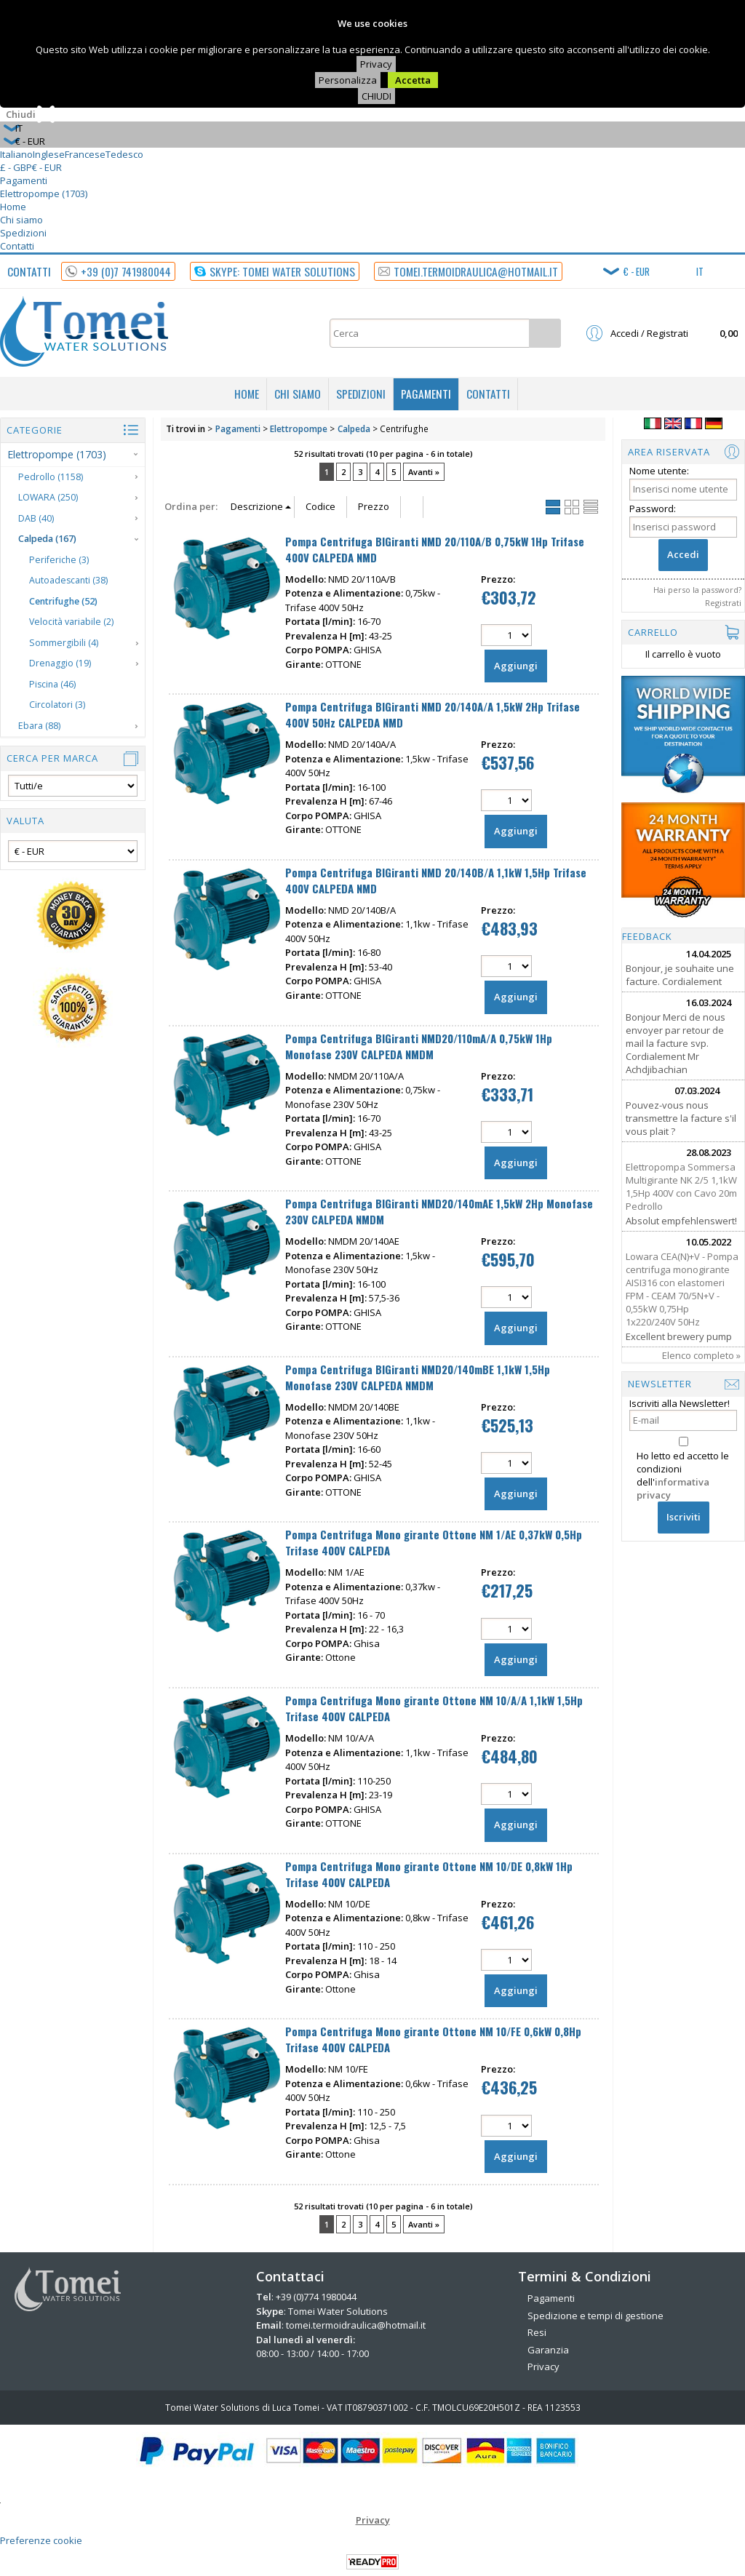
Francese (85, 154)
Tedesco (124, 154)
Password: (652, 508)
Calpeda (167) (47, 539)
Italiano (16, 154)
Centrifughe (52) (63, 601)
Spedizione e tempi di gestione (595, 2315)
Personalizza (348, 80)
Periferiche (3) (59, 560)
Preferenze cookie (41, 2540)
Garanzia (548, 2349)
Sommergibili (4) (63, 643)
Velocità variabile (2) (71, 621)
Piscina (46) (52, 684)
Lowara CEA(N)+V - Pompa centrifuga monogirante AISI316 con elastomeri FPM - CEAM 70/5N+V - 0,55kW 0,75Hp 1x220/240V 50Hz (682, 1289)
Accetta (413, 80)
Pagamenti (23, 180)
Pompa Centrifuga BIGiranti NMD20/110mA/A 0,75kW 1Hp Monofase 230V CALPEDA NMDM (418, 1046)
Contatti (17, 245)
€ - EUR (47, 167)
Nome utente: (659, 470)
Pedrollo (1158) (50, 477)
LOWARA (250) (48, 497)
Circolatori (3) (57, 704)
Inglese (49, 154)
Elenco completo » (701, 1355)
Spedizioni (23, 232)
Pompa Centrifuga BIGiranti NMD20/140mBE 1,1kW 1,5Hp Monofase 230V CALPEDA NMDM (417, 1377)
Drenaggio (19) (60, 663)
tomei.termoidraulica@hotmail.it (356, 2325)
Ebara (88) (39, 725)
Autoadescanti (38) (68, 580)
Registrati (723, 602)
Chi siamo (21, 219)
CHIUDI (376, 96)
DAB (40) (36, 518)
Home (13, 206)
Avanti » (423, 471)
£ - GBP (16, 167)
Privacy (376, 64)
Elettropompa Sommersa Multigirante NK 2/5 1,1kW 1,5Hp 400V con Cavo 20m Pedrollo (681, 1186)
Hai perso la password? (697, 589)
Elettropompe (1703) (43, 193)
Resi (536, 2332)
